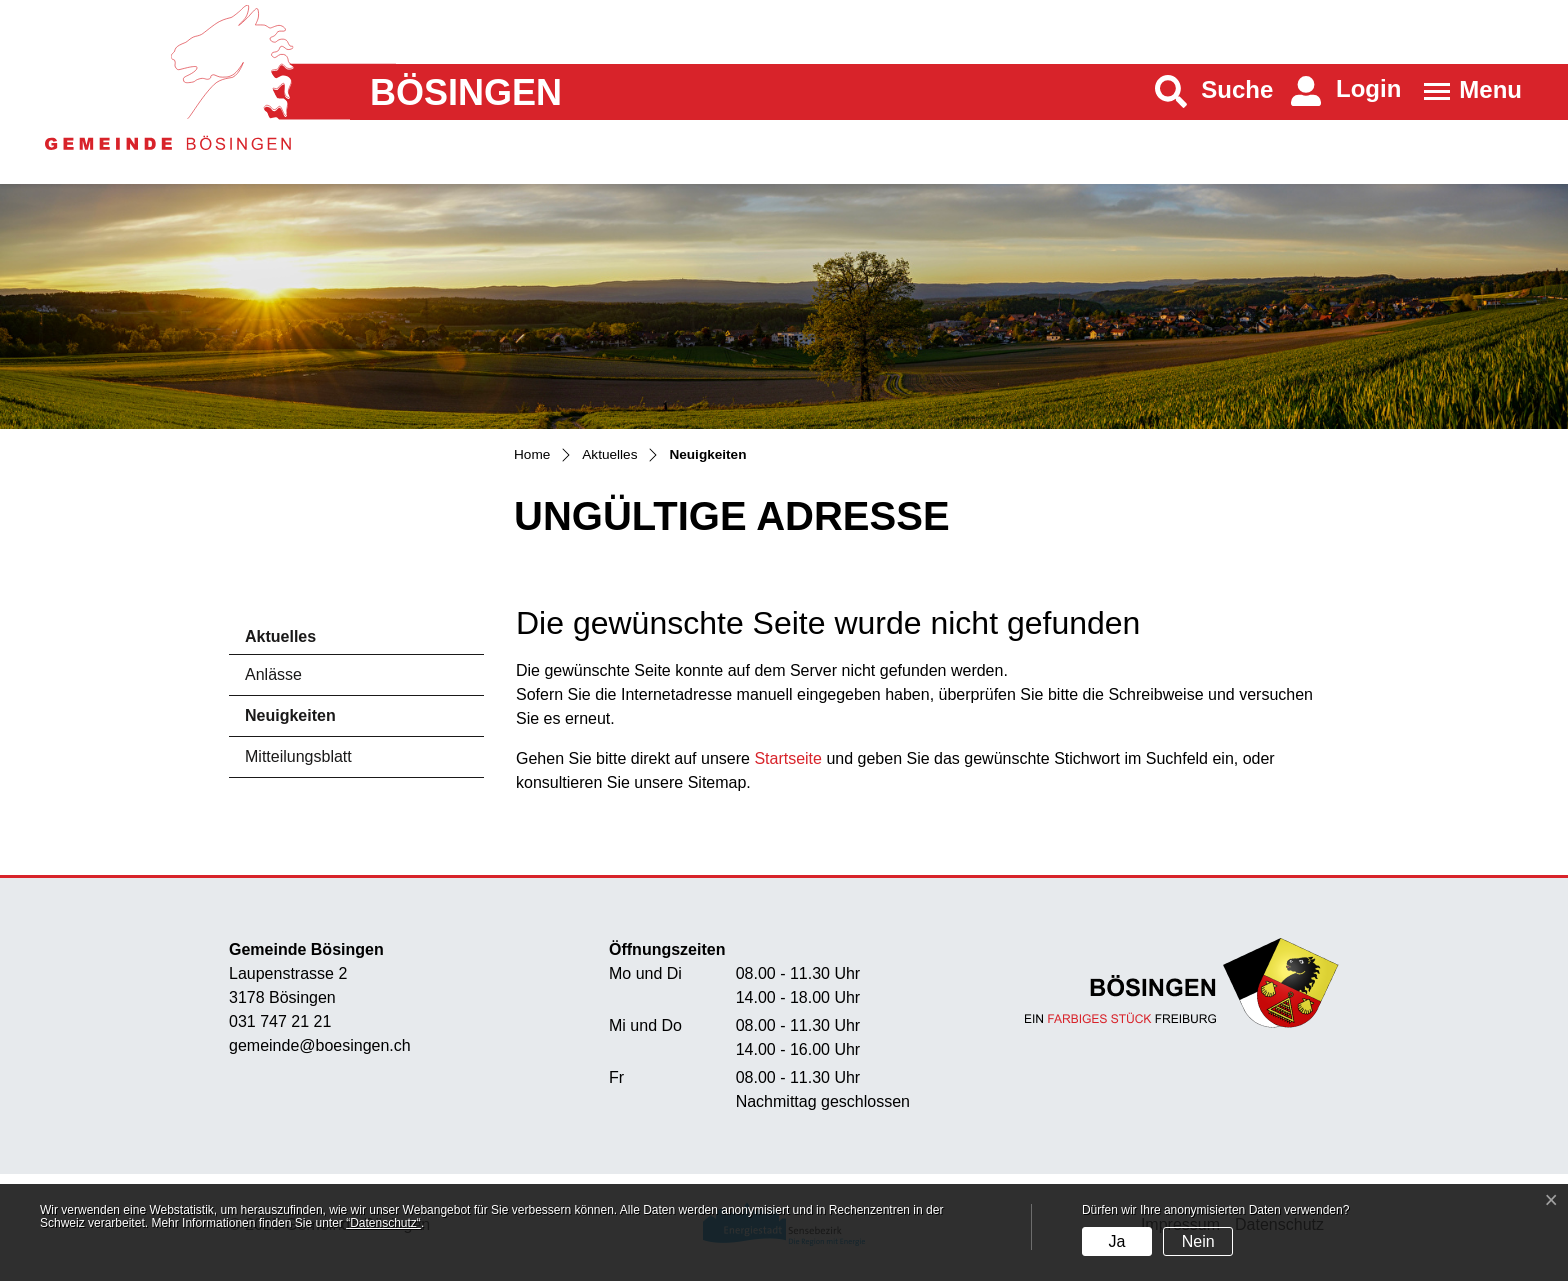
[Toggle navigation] (1466, 91)
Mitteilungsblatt (298, 756)
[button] (1214, 91)
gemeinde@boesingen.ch (320, 1045)
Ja (1116, 1241)
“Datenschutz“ (383, 1223)
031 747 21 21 (280, 1021)
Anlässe (273, 674)
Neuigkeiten (301, 721)
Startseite (788, 758)
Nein (1198, 1241)
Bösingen (466, 93)
